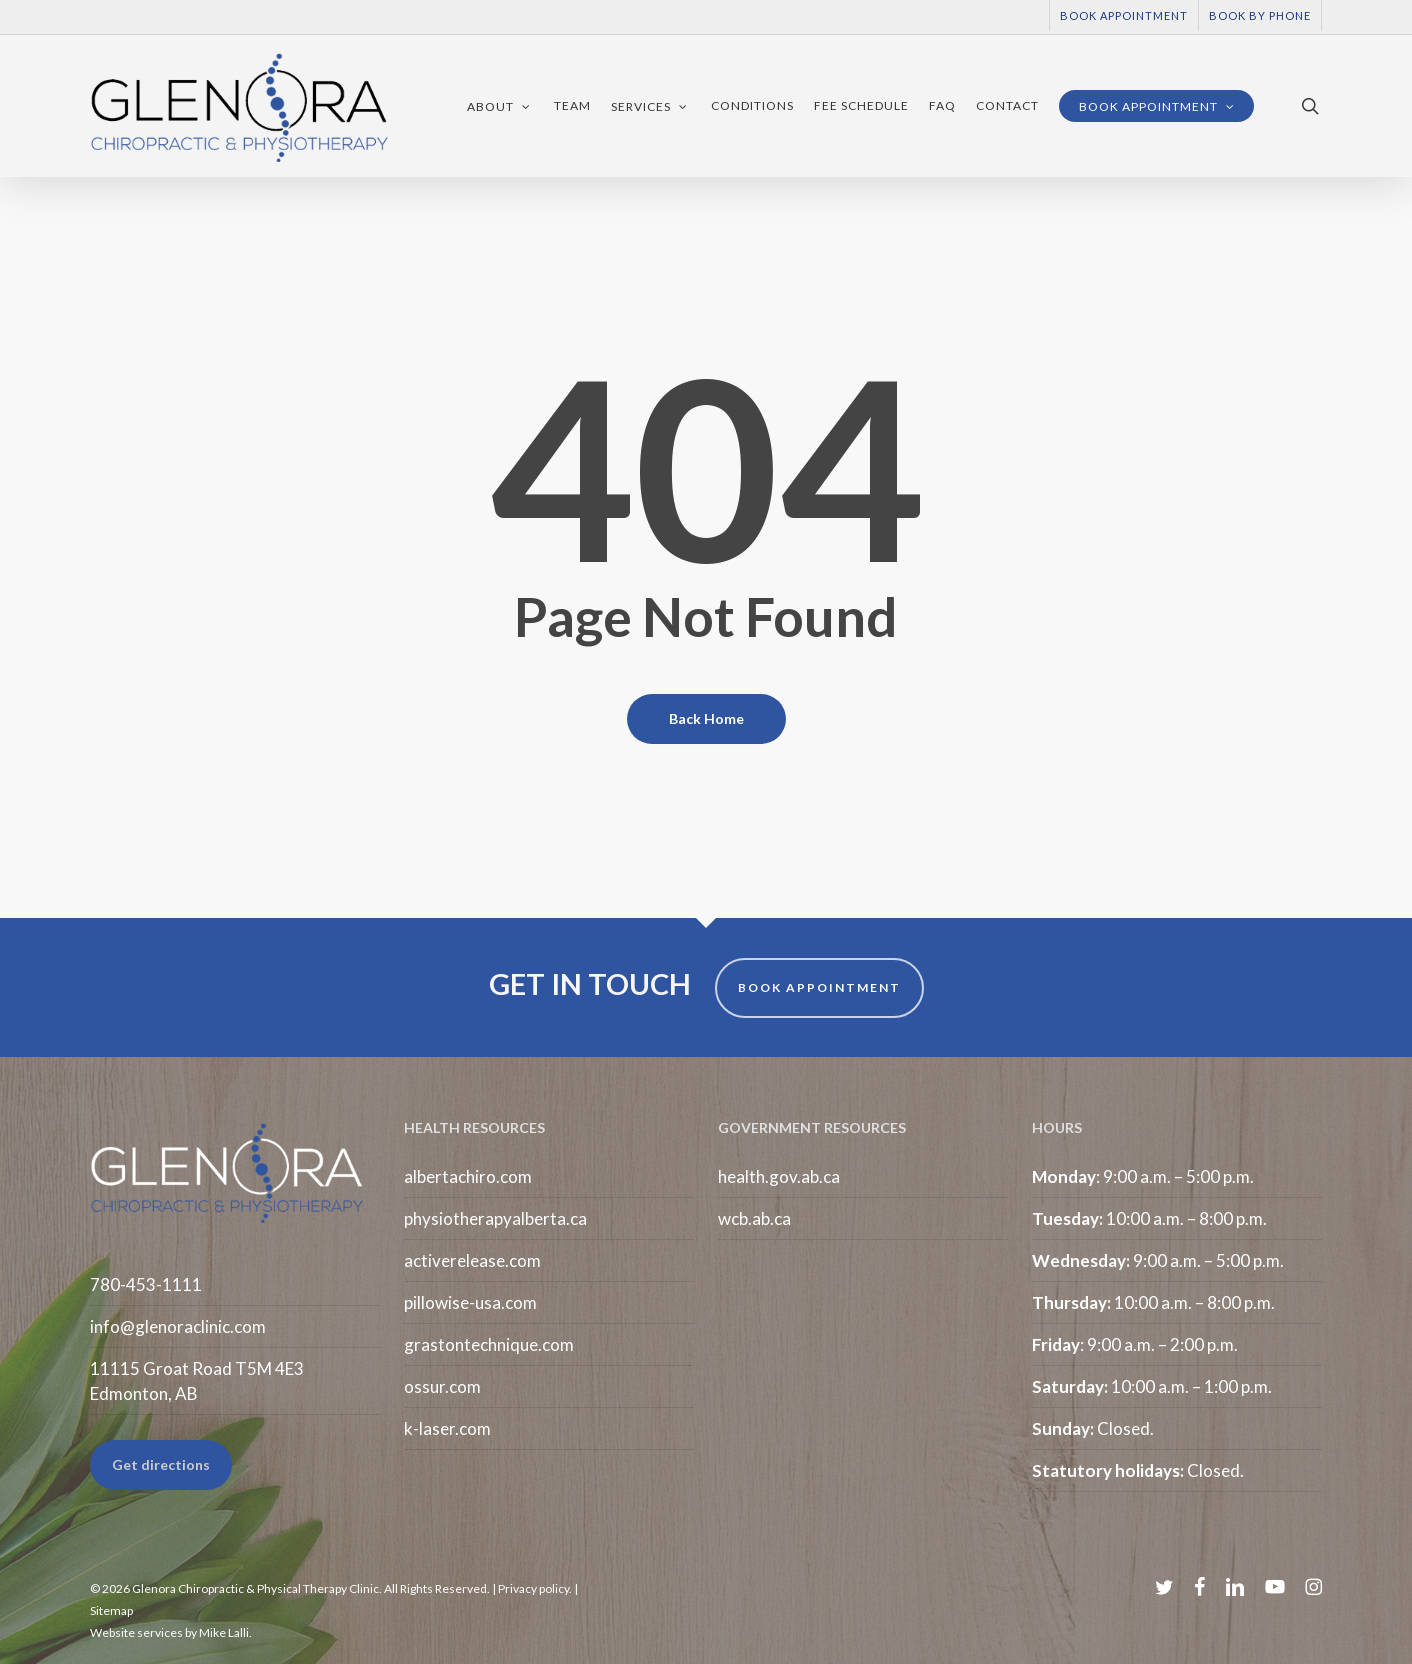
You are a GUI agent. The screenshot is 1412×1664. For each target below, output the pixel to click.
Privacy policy (533, 1588)
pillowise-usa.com (470, 1302)
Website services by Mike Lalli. (171, 1632)
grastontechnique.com (489, 1344)
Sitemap (111, 1610)
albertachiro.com (468, 1176)
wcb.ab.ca (754, 1218)
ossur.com (442, 1386)
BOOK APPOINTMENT (819, 987)
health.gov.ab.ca (779, 1176)
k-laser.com (447, 1428)
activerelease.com (472, 1260)
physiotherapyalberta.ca (495, 1218)
